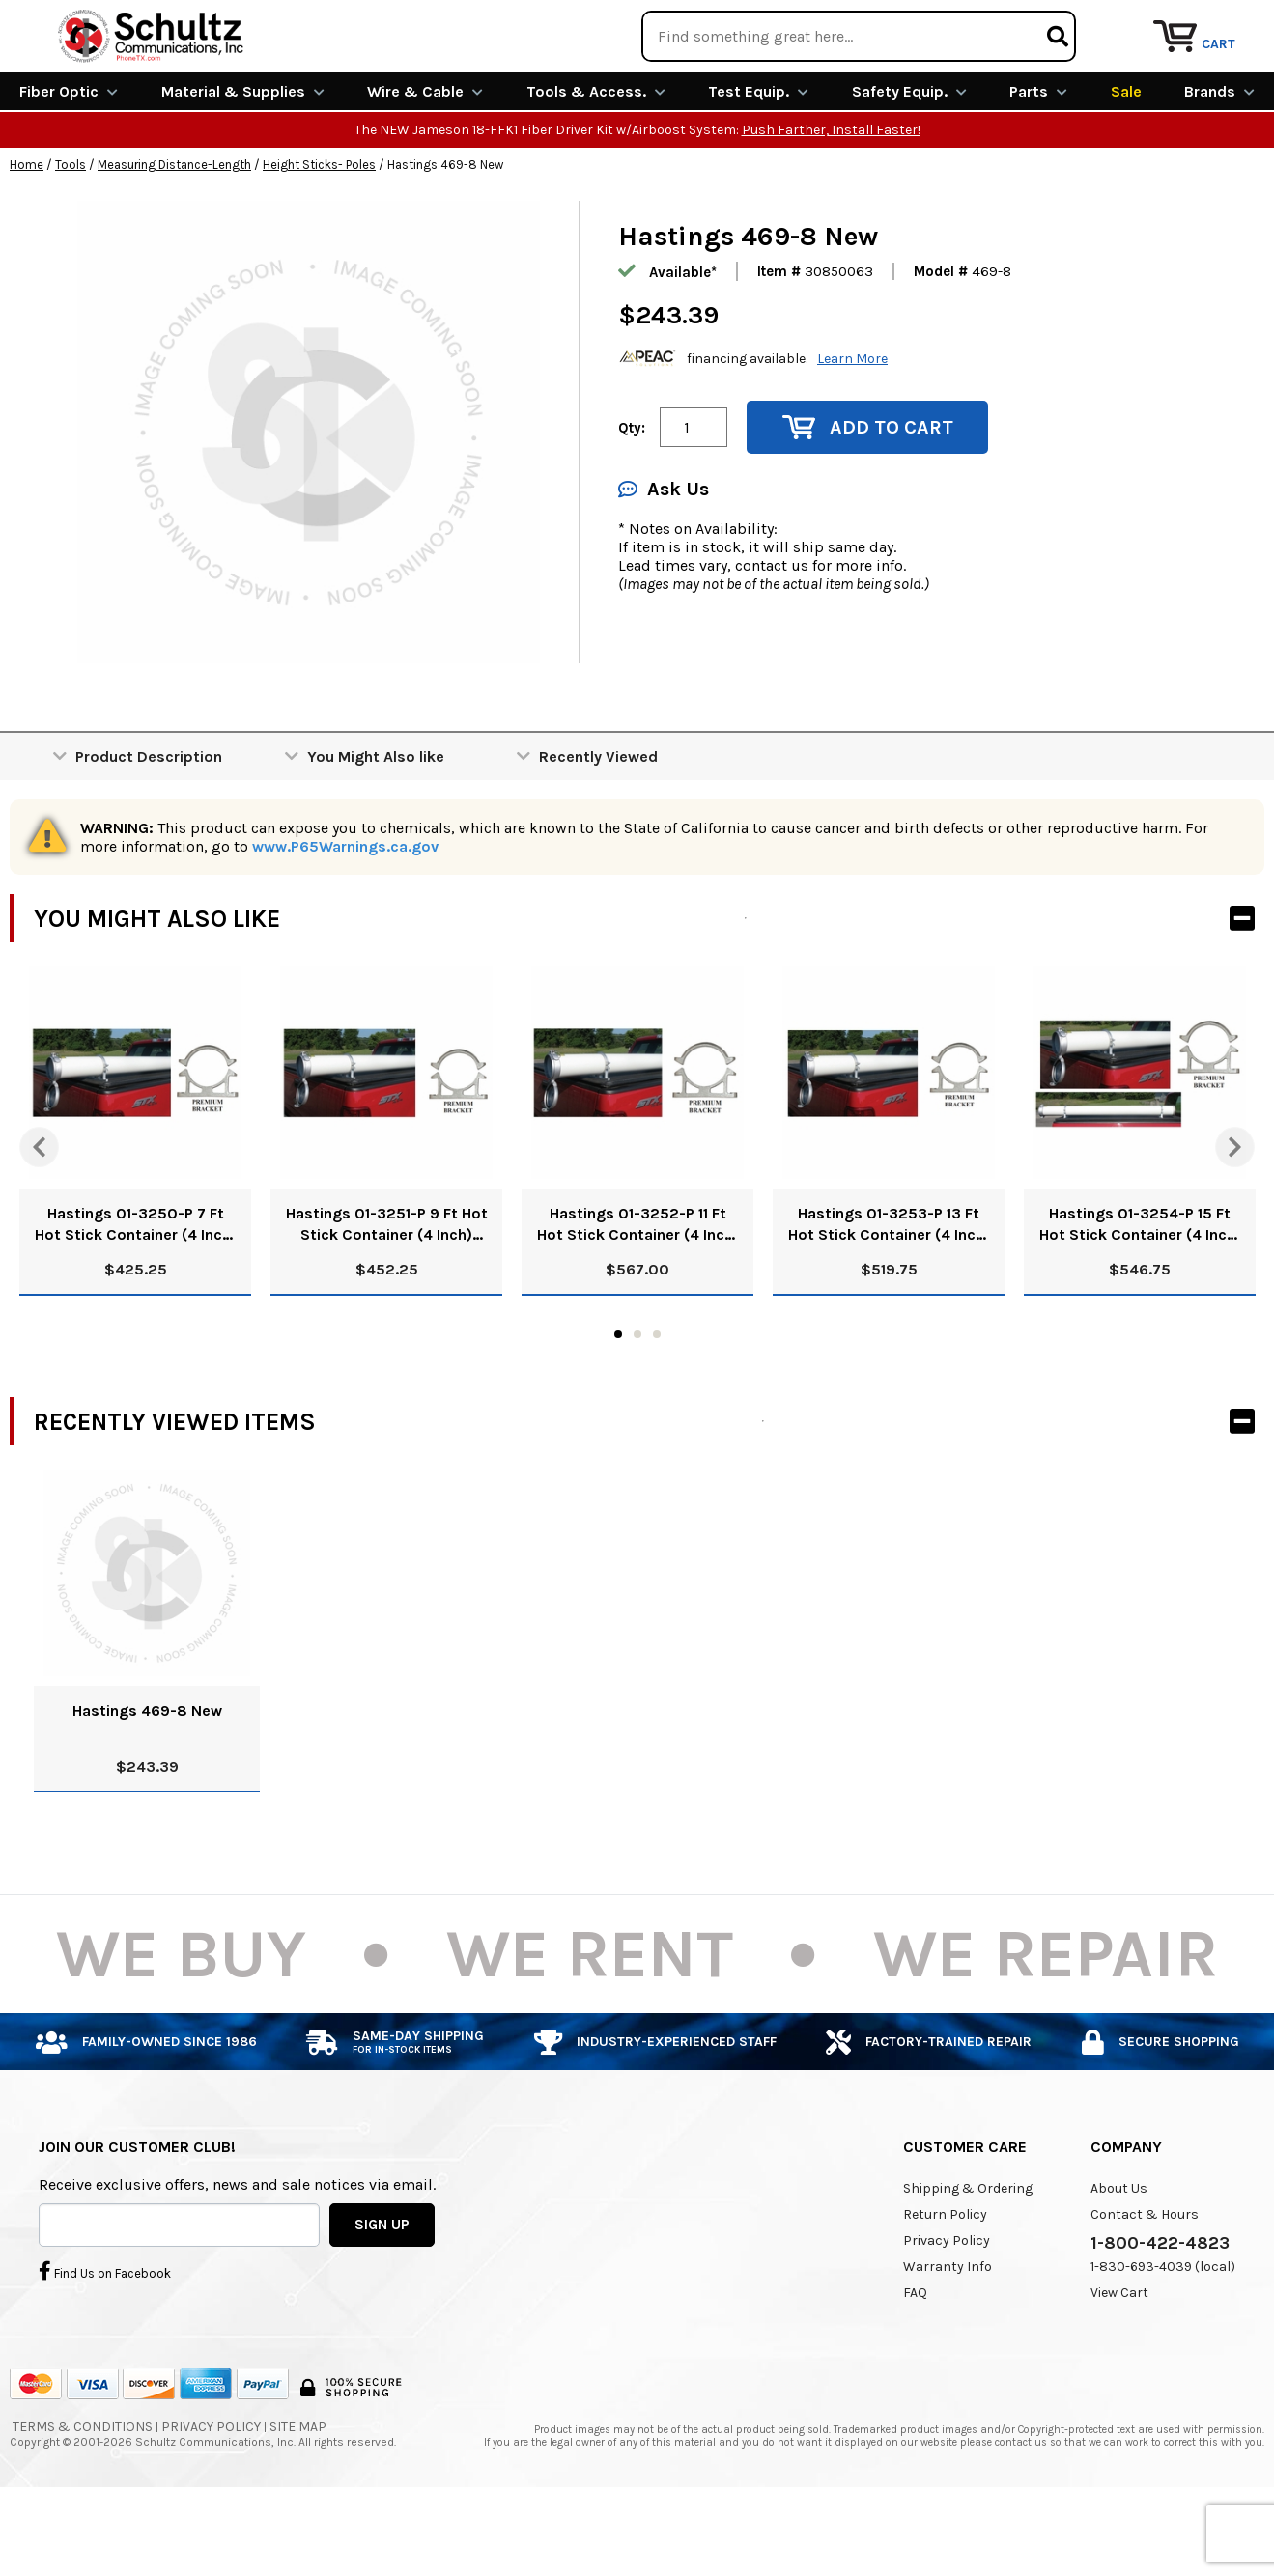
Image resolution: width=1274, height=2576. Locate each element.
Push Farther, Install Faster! (831, 200)
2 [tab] (637, 1405)
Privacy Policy (946, 2311)
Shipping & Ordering (968, 2259)
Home (26, 235)
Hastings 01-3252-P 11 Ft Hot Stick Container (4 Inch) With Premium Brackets (638, 1295)
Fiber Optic (68, 162)
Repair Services (1213, 23)
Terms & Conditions (83, 2497)
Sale (1126, 162)
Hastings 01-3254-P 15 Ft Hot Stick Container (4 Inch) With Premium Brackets (1140, 1295)
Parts (1038, 162)
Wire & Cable (425, 162)
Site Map (297, 2497)
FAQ (915, 2363)
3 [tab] (657, 1405)
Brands (1219, 162)
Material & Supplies (243, 162)
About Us (1118, 2259)
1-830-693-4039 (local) (1162, 2337)
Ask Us (663, 559)
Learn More (852, 428)
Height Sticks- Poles (319, 235)
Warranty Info (947, 2337)
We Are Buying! (894, 23)
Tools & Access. (595, 162)
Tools (70, 235)
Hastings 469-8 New (147, 1781)
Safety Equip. (909, 162)
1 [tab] (618, 1405)
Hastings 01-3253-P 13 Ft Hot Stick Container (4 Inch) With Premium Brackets (889, 1295)
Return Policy (945, 2285)
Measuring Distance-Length (174, 235)
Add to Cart (867, 498)
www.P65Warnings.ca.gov (345, 917)
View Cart (1119, 2363)
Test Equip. (758, 162)
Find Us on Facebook (105, 2340)
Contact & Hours (1144, 2285)
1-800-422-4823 (1160, 2313)
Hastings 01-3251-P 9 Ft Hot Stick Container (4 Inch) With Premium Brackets (387, 1295)
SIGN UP (382, 2294)
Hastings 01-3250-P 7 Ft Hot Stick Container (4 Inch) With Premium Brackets (136, 1295)
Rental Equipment (1054, 23)
